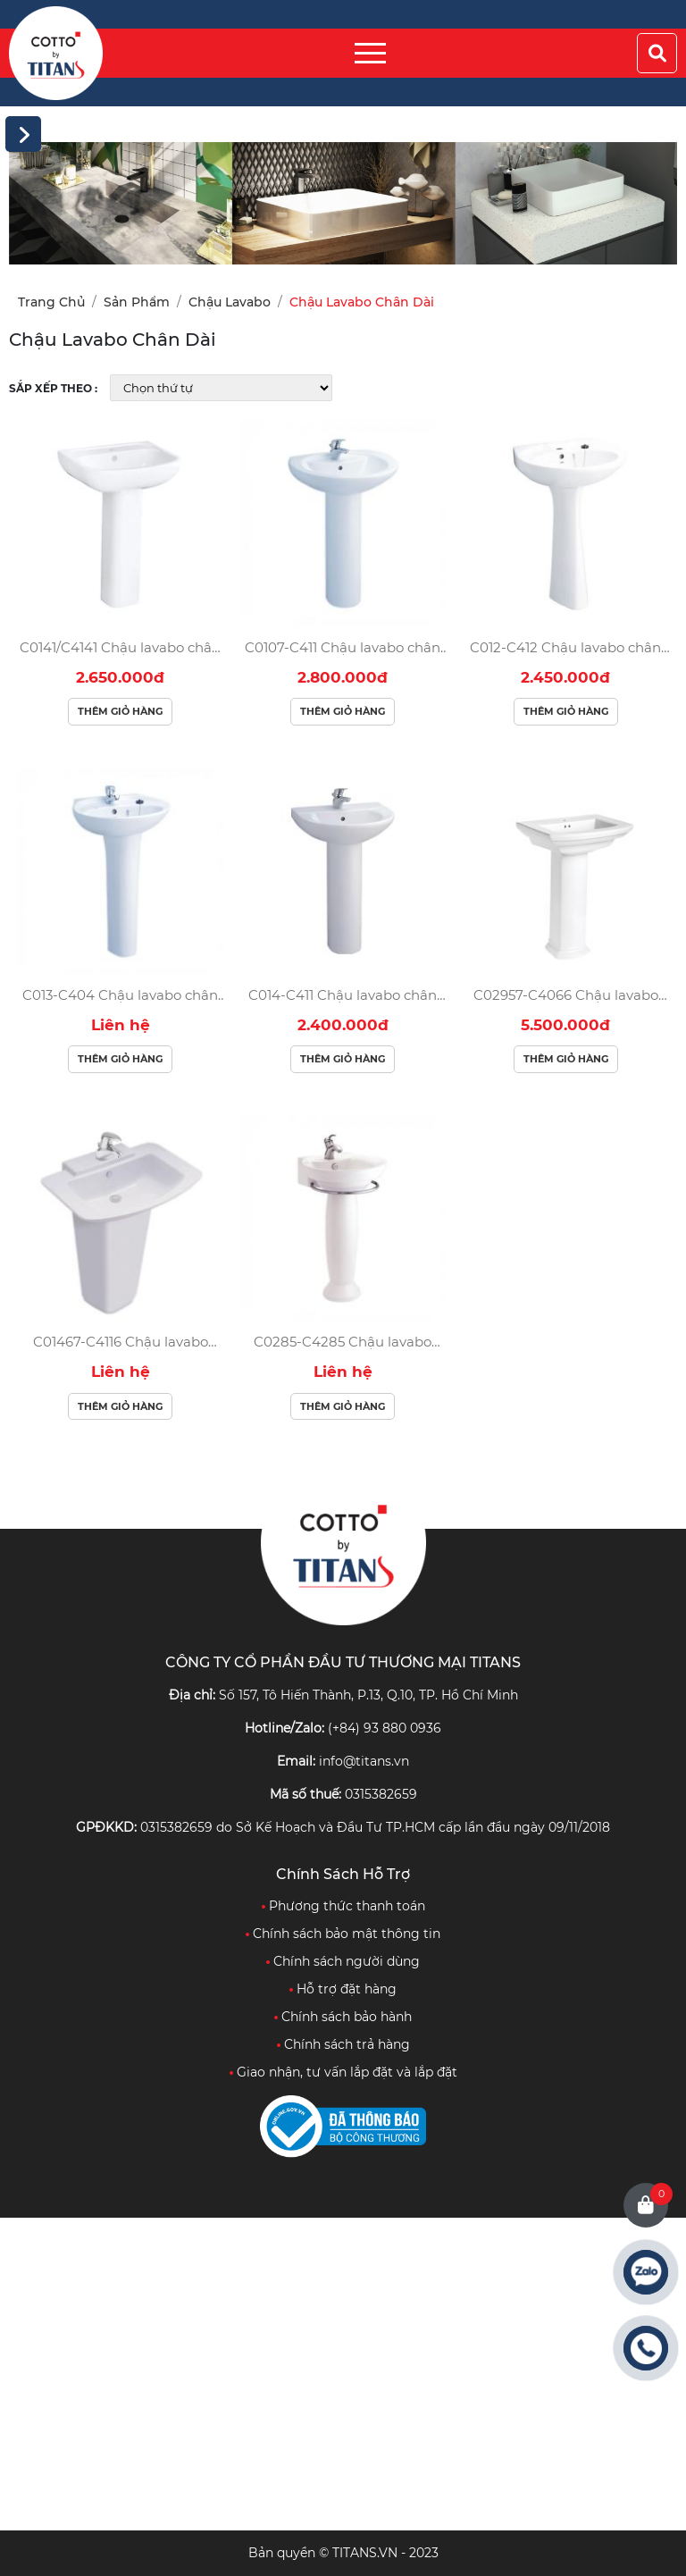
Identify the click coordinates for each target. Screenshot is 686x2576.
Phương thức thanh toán (343, 1906)
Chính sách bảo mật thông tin (343, 1934)
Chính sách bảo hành (343, 2017)
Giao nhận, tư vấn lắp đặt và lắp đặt (343, 2072)
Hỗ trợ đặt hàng (343, 1989)
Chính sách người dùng (343, 1961)
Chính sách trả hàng (343, 2044)
